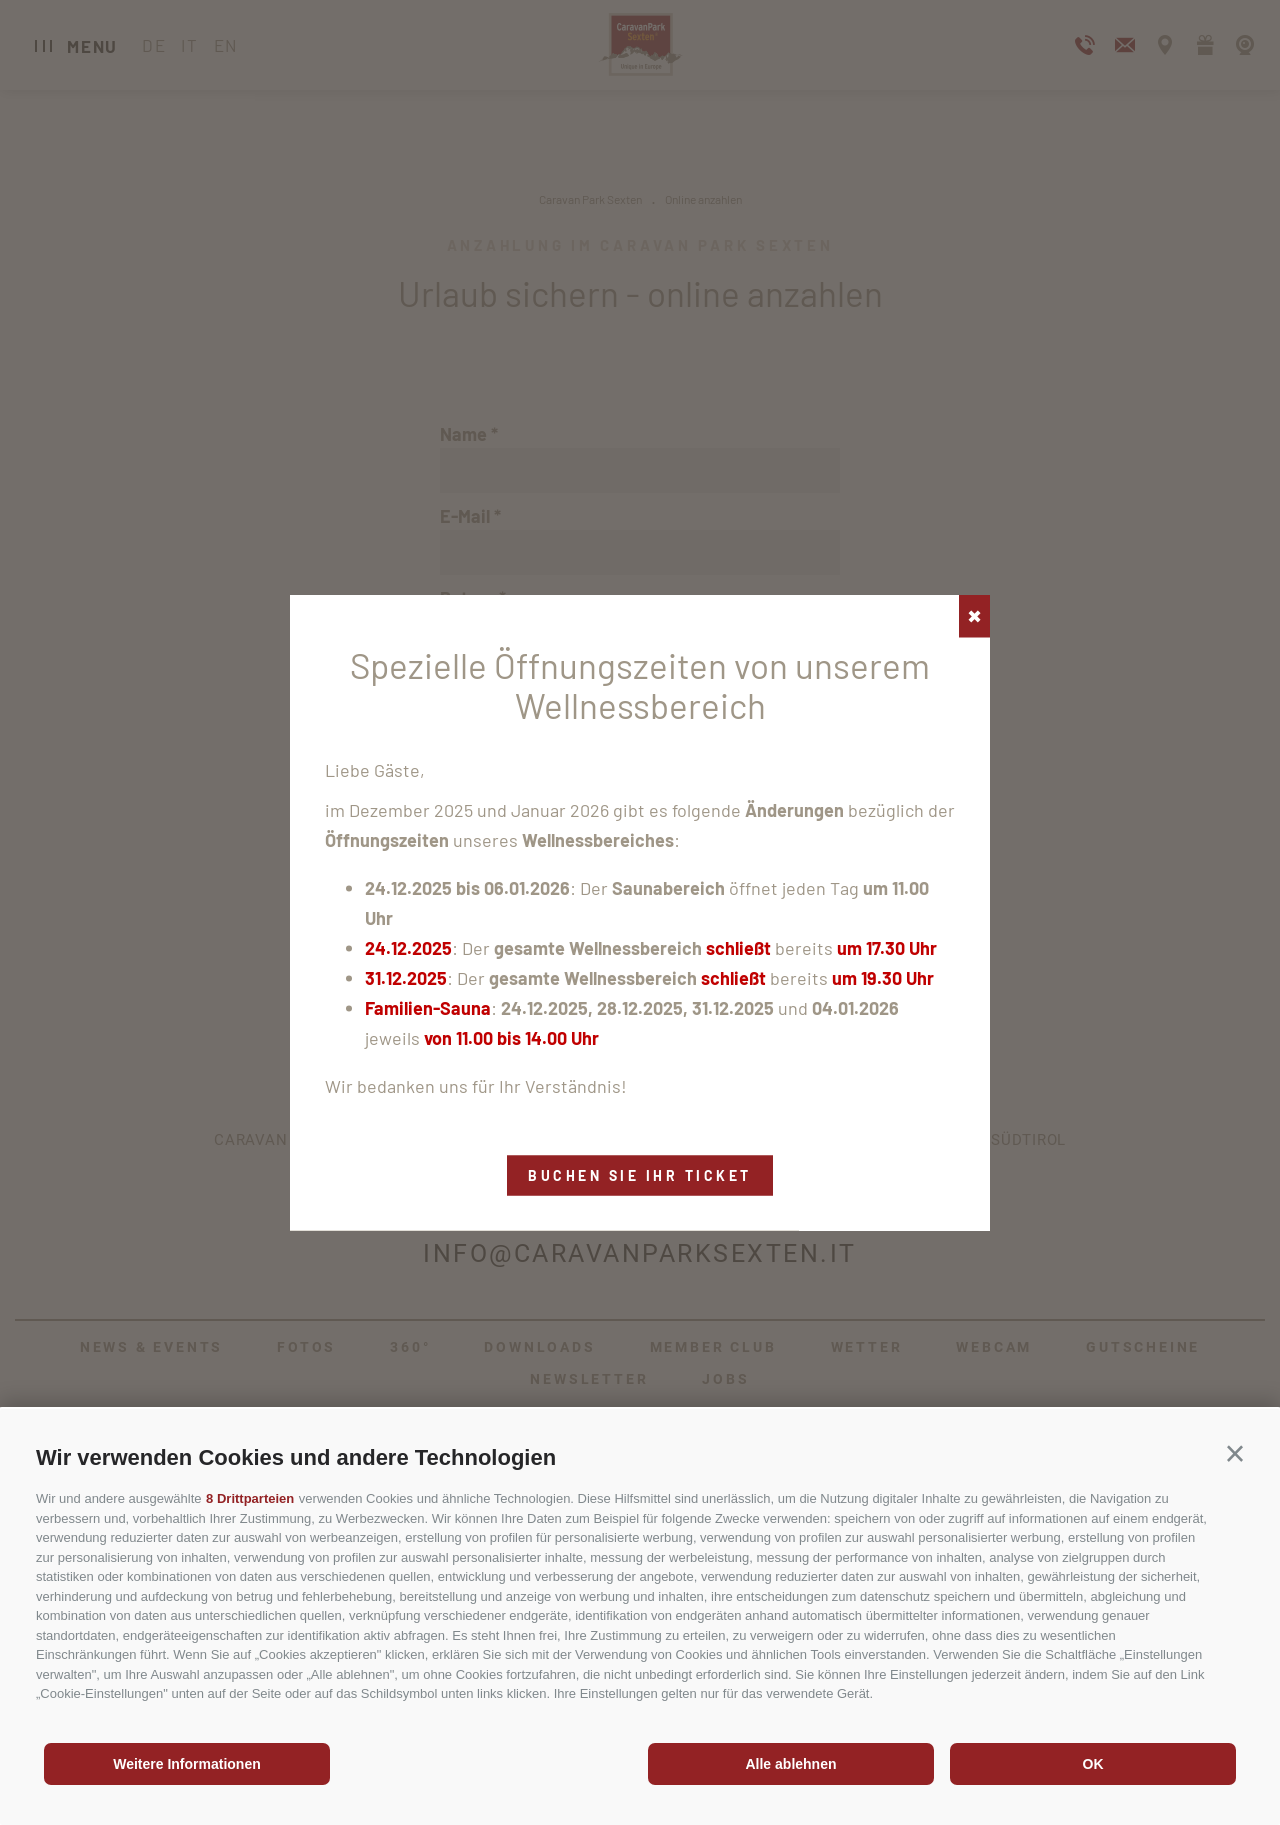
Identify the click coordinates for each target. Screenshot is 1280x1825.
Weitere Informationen (187, 1764)
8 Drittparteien (250, 1498)
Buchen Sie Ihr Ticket (640, 1174)
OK (1093, 1764)
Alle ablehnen (790, 1764)
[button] (1235, 1454)
